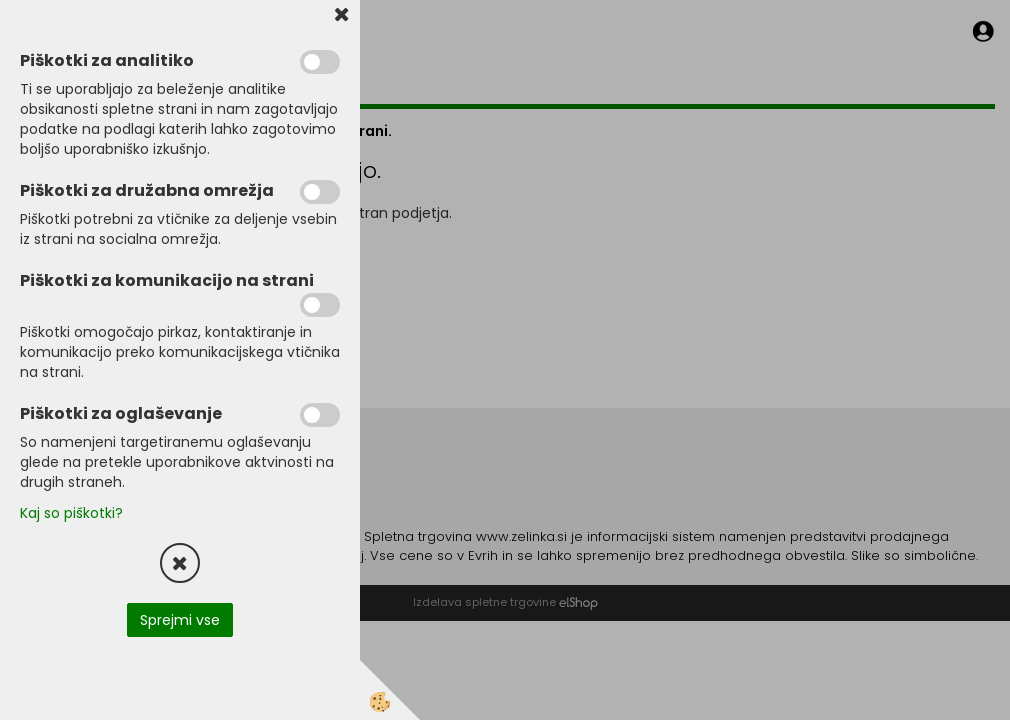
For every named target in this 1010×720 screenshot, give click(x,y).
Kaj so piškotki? (71, 513)
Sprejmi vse (180, 620)
